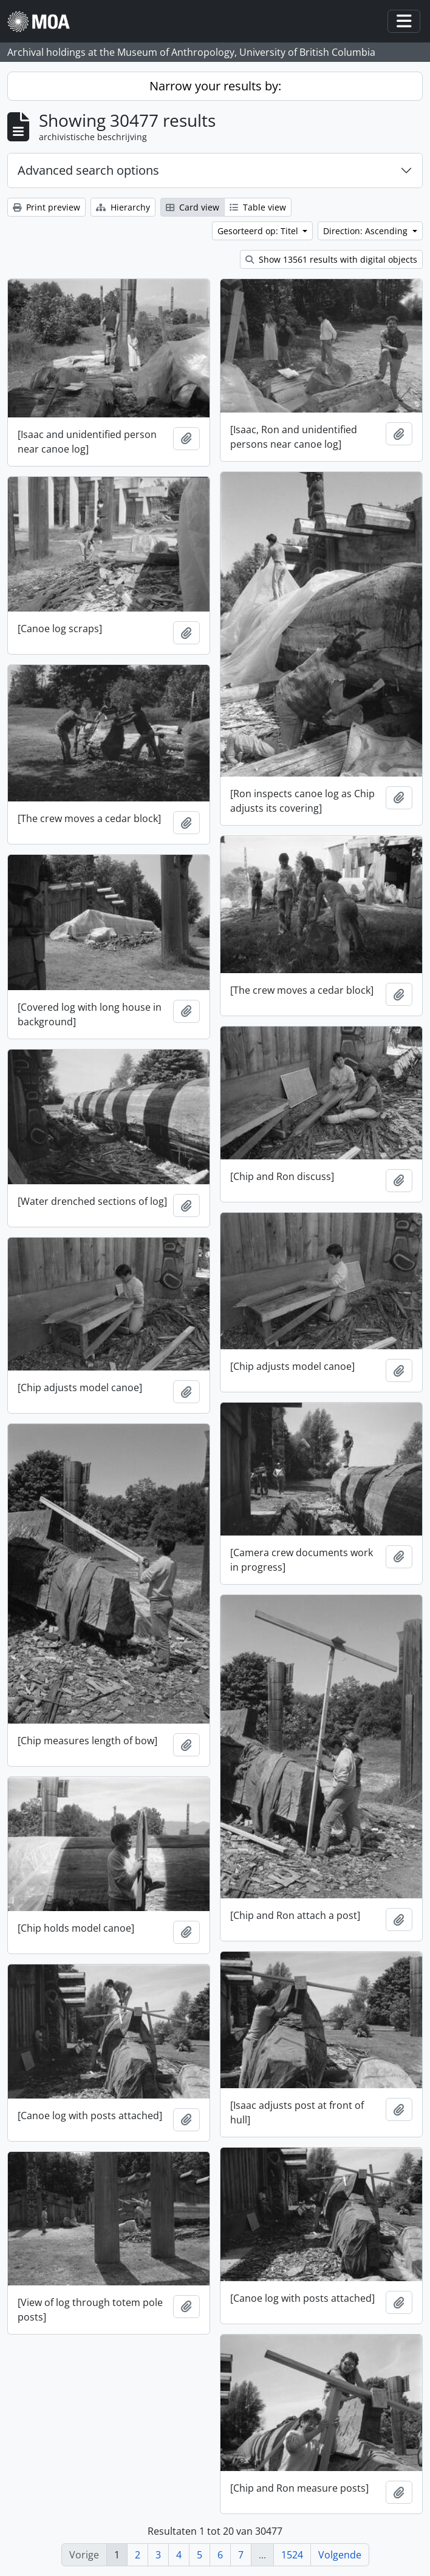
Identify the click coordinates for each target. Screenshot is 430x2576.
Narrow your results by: (215, 86)
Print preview (46, 207)
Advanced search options (88, 170)
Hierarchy (123, 207)
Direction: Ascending (366, 231)
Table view (258, 207)
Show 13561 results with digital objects (331, 259)
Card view (192, 207)
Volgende (339, 2554)
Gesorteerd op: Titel (259, 231)
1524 (292, 2554)
